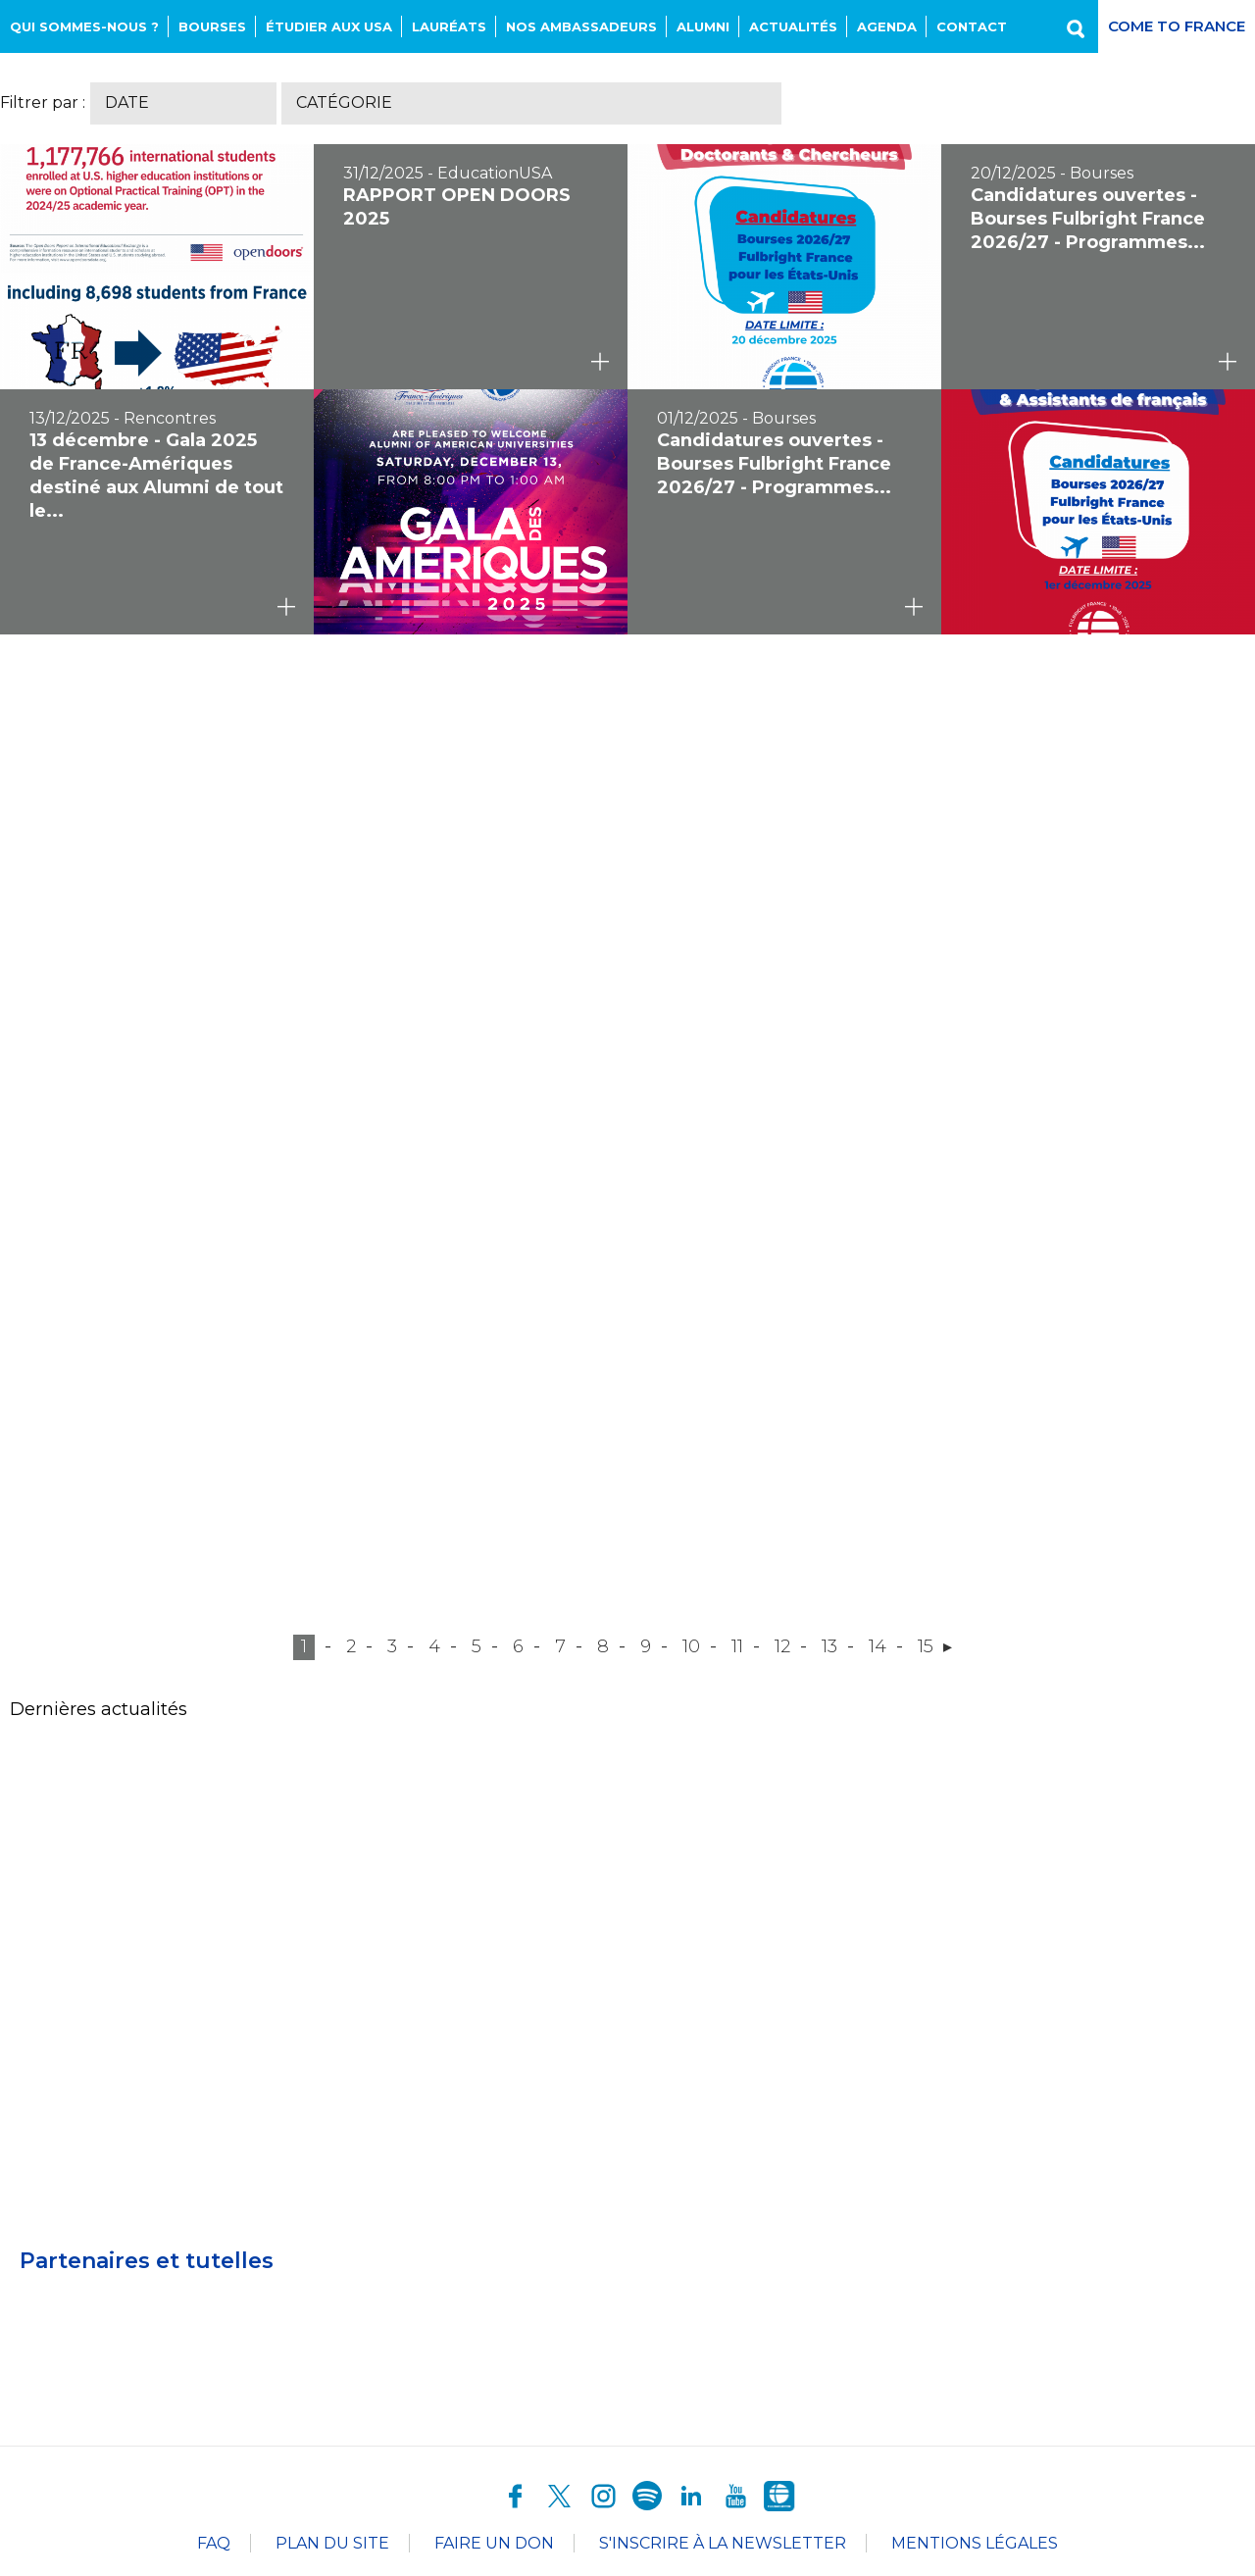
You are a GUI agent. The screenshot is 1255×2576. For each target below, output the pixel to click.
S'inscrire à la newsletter (722, 2543)
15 (925, 1646)
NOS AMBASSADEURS (581, 26)
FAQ (213, 2543)
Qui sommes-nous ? (84, 26)
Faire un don (494, 2543)
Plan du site (332, 2543)
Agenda (887, 26)
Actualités (793, 26)
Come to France (1176, 26)
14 (877, 1646)
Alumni (703, 26)
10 (691, 1646)
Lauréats (449, 26)
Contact (971, 26)
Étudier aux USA (329, 26)
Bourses (212, 26)
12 (782, 1646)
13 (829, 1646)
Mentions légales (974, 2543)
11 (737, 1646)
